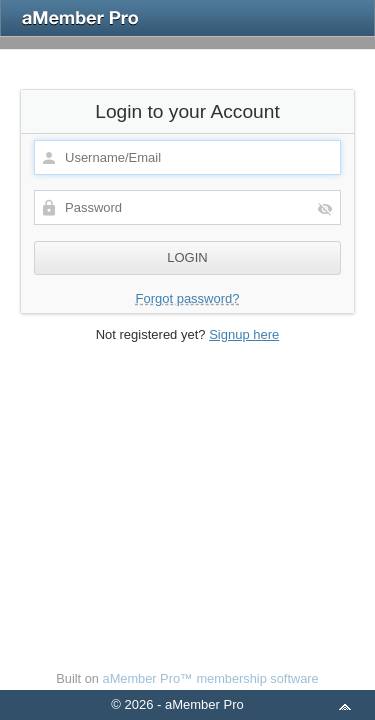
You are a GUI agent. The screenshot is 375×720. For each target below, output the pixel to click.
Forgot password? (187, 298)
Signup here (244, 334)
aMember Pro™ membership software (211, 678)
